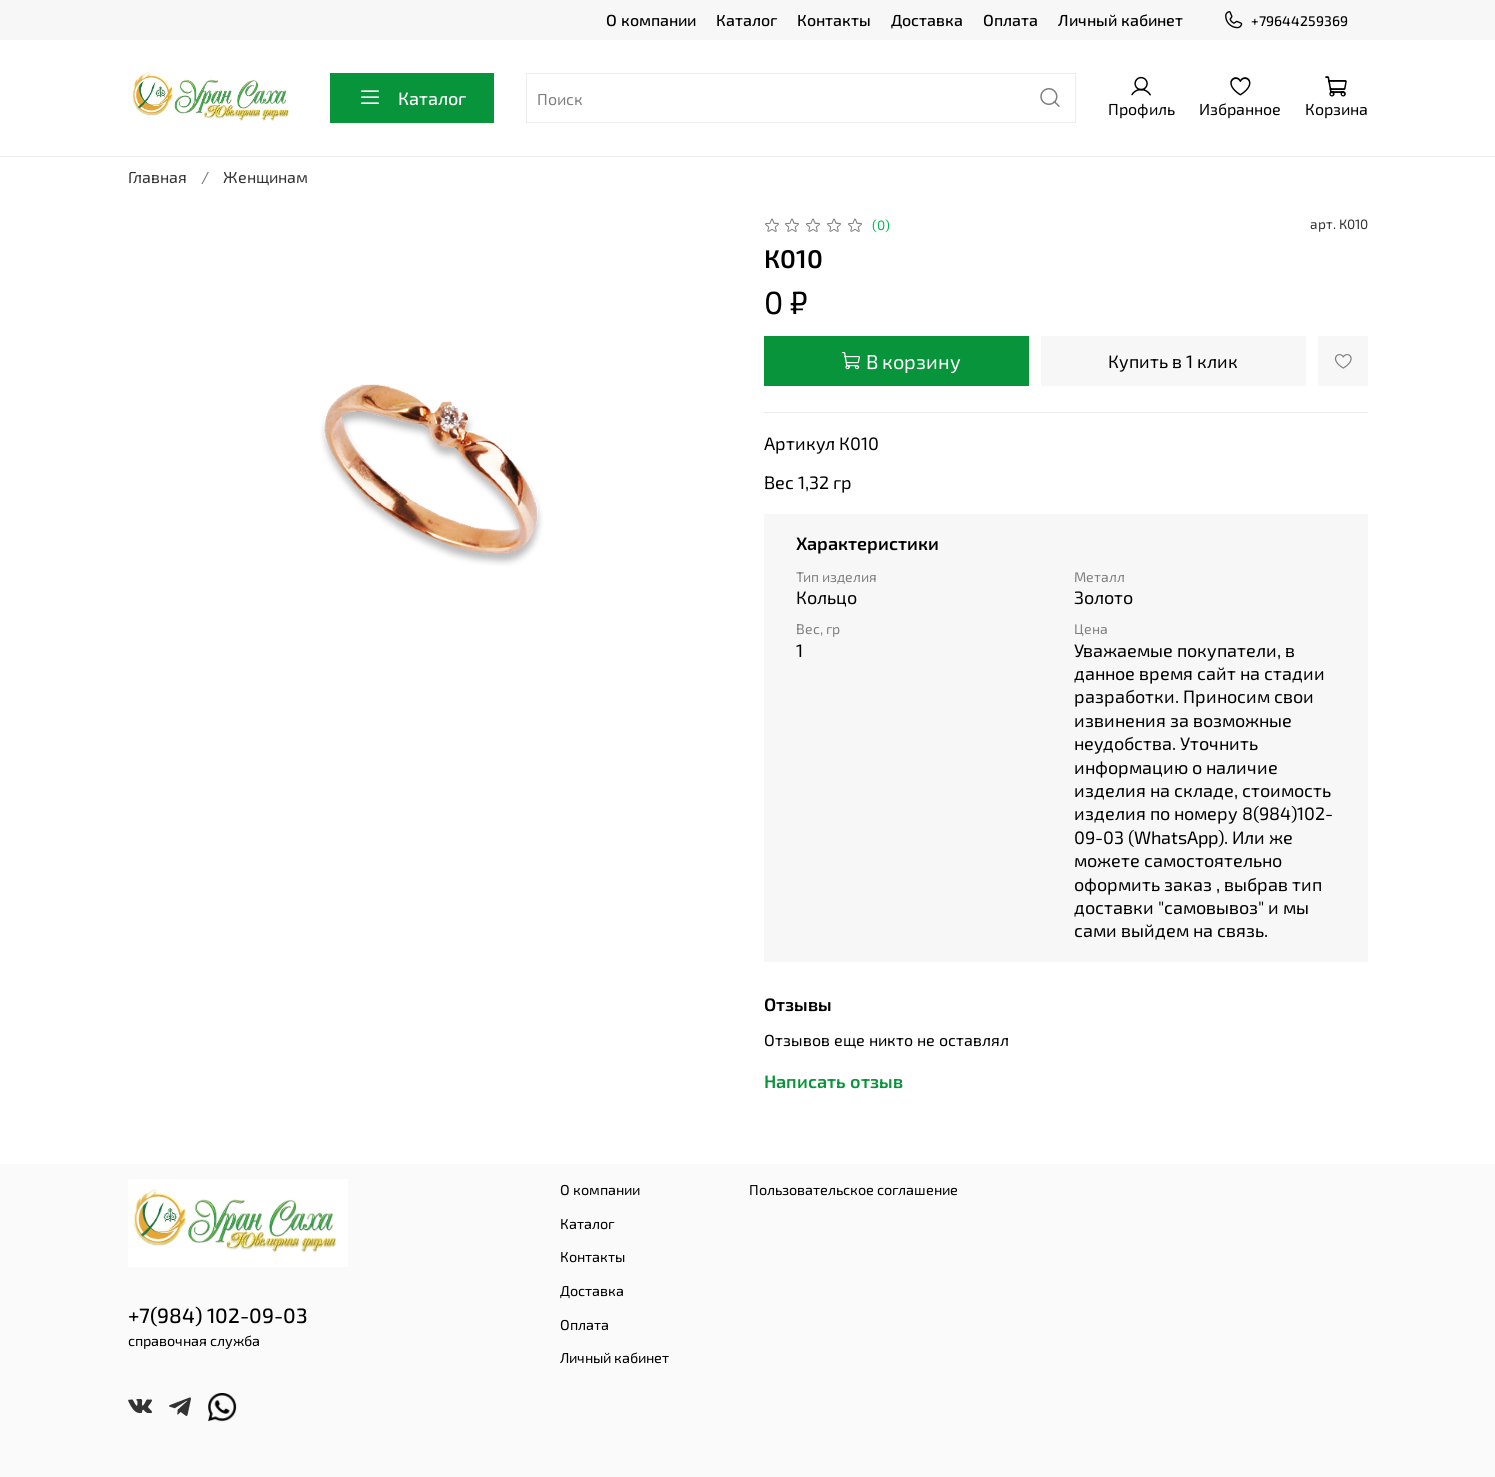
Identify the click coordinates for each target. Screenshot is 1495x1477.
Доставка (927, 19)
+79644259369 (1285, 20)
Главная (157, 176)
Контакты (834, 19)
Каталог (746, 19)
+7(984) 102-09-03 (218, 1314)
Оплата (1010, 19)
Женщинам (265, 176)
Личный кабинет (1120, 19)
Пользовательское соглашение (853, 1189)
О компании (651, 19)
